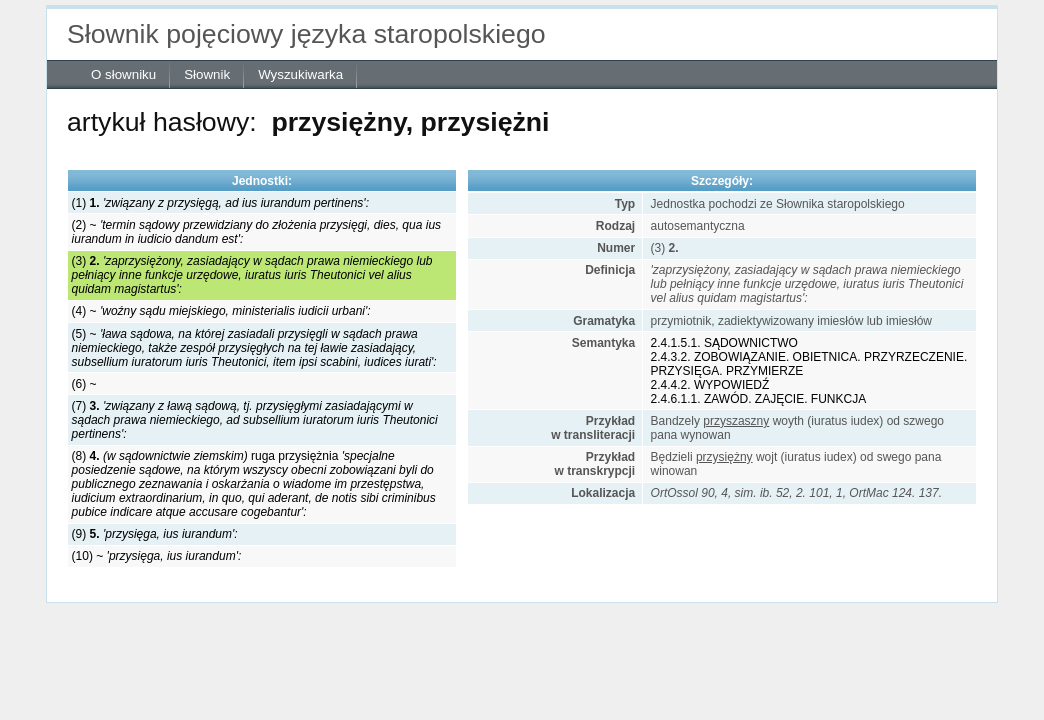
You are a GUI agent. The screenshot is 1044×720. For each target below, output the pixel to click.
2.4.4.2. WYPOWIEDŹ (710, 385)
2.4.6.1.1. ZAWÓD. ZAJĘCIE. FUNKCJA (759, 399)
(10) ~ (157, 556)
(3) (252, 275)
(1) (220, 203)
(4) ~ (221, 311)
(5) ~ (254, 348)
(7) (255, 420)
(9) (155, 534)
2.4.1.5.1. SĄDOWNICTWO (724, 343)
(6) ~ (84, 384)
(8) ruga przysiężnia (254, 484)
